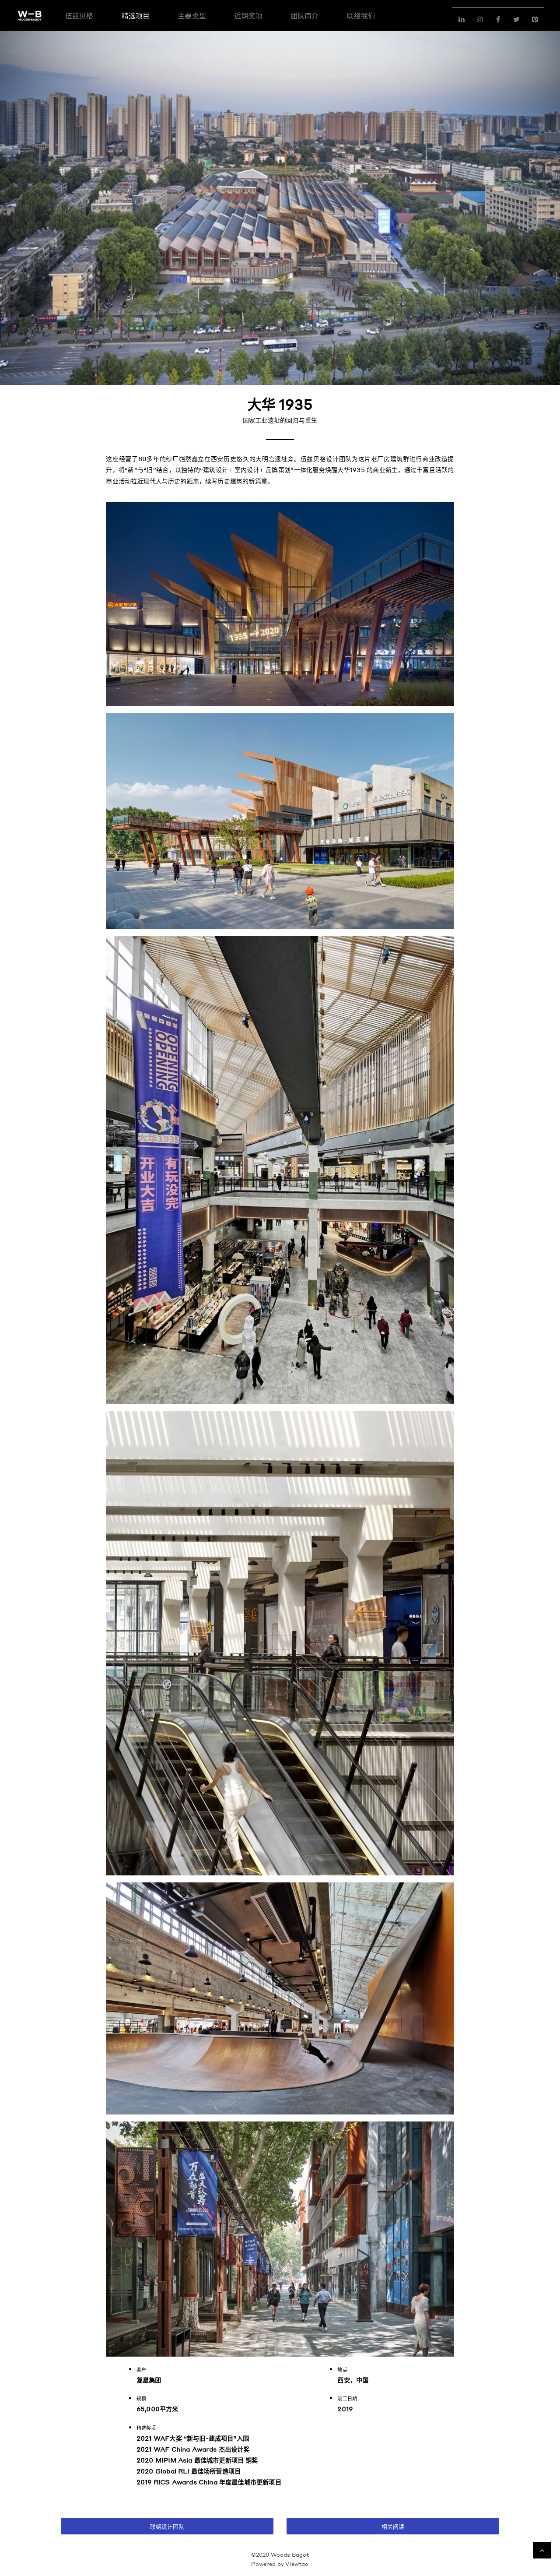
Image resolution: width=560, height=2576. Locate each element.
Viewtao (296, 2564)
